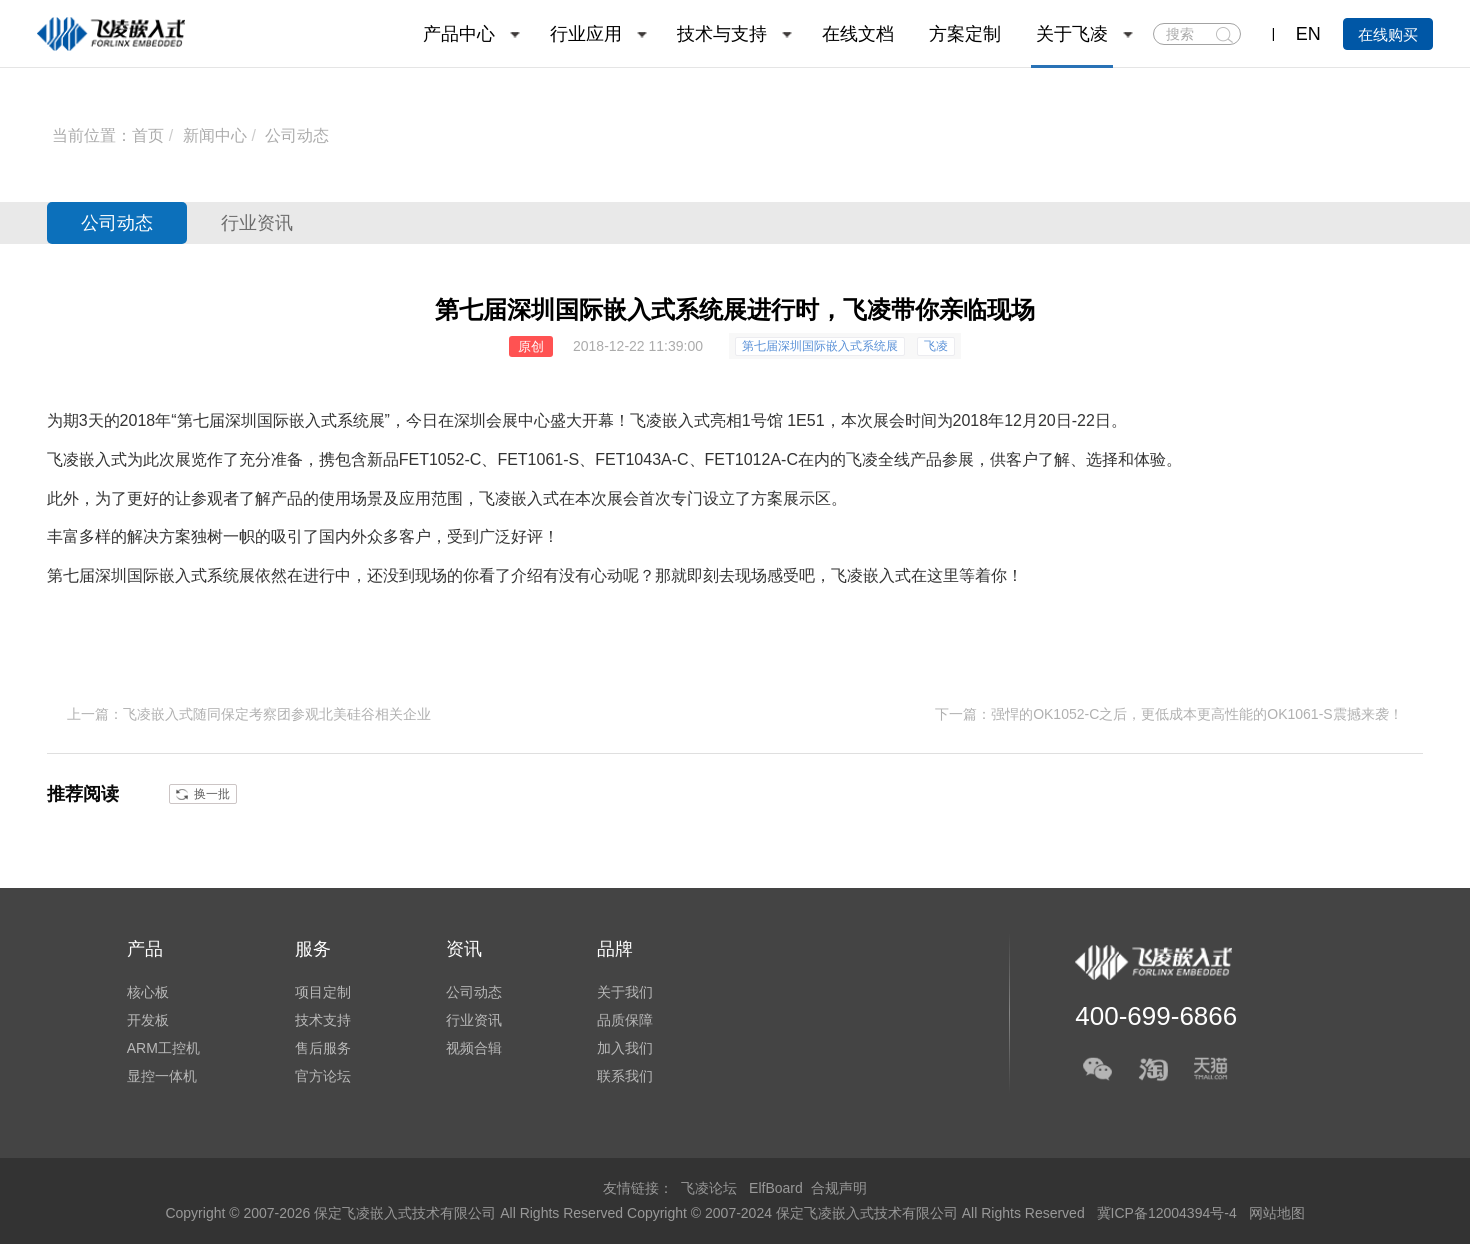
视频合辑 (474, 1048)
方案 (767, 498)
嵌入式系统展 (207, 575)
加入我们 (625, 1048)
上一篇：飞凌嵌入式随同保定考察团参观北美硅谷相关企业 (249, 714)
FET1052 (432, 459)
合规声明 (839, 1188)
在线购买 (1388, 34)
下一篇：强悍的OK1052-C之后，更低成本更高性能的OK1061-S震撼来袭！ (1169, 714)
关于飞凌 (1072, 34)
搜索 (1224, 35)
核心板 (148, 992)
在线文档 (858, 34)
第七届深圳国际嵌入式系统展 (820, 346)
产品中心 (459, 34)
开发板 (148, 1020)
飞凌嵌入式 (670, 420)
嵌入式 (103, 459)
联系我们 (625, 1076)
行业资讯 (257, 223)
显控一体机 (162, 1076)
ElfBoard (776, 1188)
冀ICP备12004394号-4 (1169, 1213)
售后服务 (323, 1048)
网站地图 (1277, 1213)
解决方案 (159, 536)
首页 (148, 135)
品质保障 (625, 1020)
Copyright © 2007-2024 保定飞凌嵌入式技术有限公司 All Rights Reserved (858, 1213)
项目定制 (323, 992)
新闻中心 (215, 135)
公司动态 (297, 135)
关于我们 (625, 992)
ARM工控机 (163, 1048)
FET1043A (633, 459)
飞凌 (936, 346)
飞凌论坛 (709, 1188)
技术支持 (323, 1020)
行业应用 (586, 34)
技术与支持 (722, 34)
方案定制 (965, 34)
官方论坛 (323, 1076)
